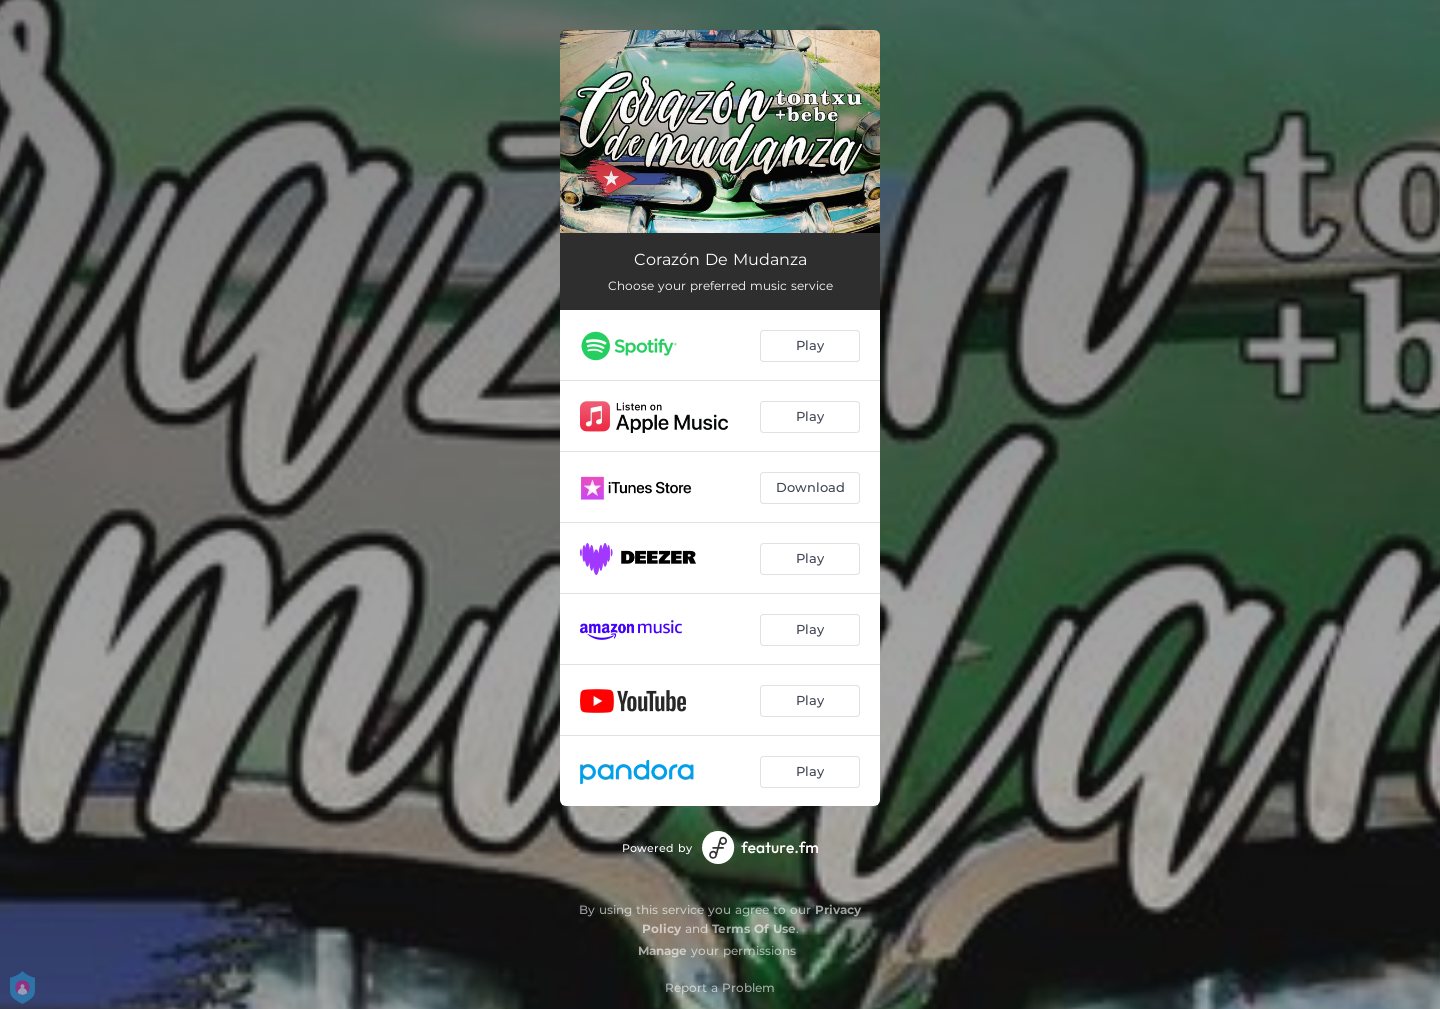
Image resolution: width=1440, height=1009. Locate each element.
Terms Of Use (754, 928)
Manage (662, 950)
